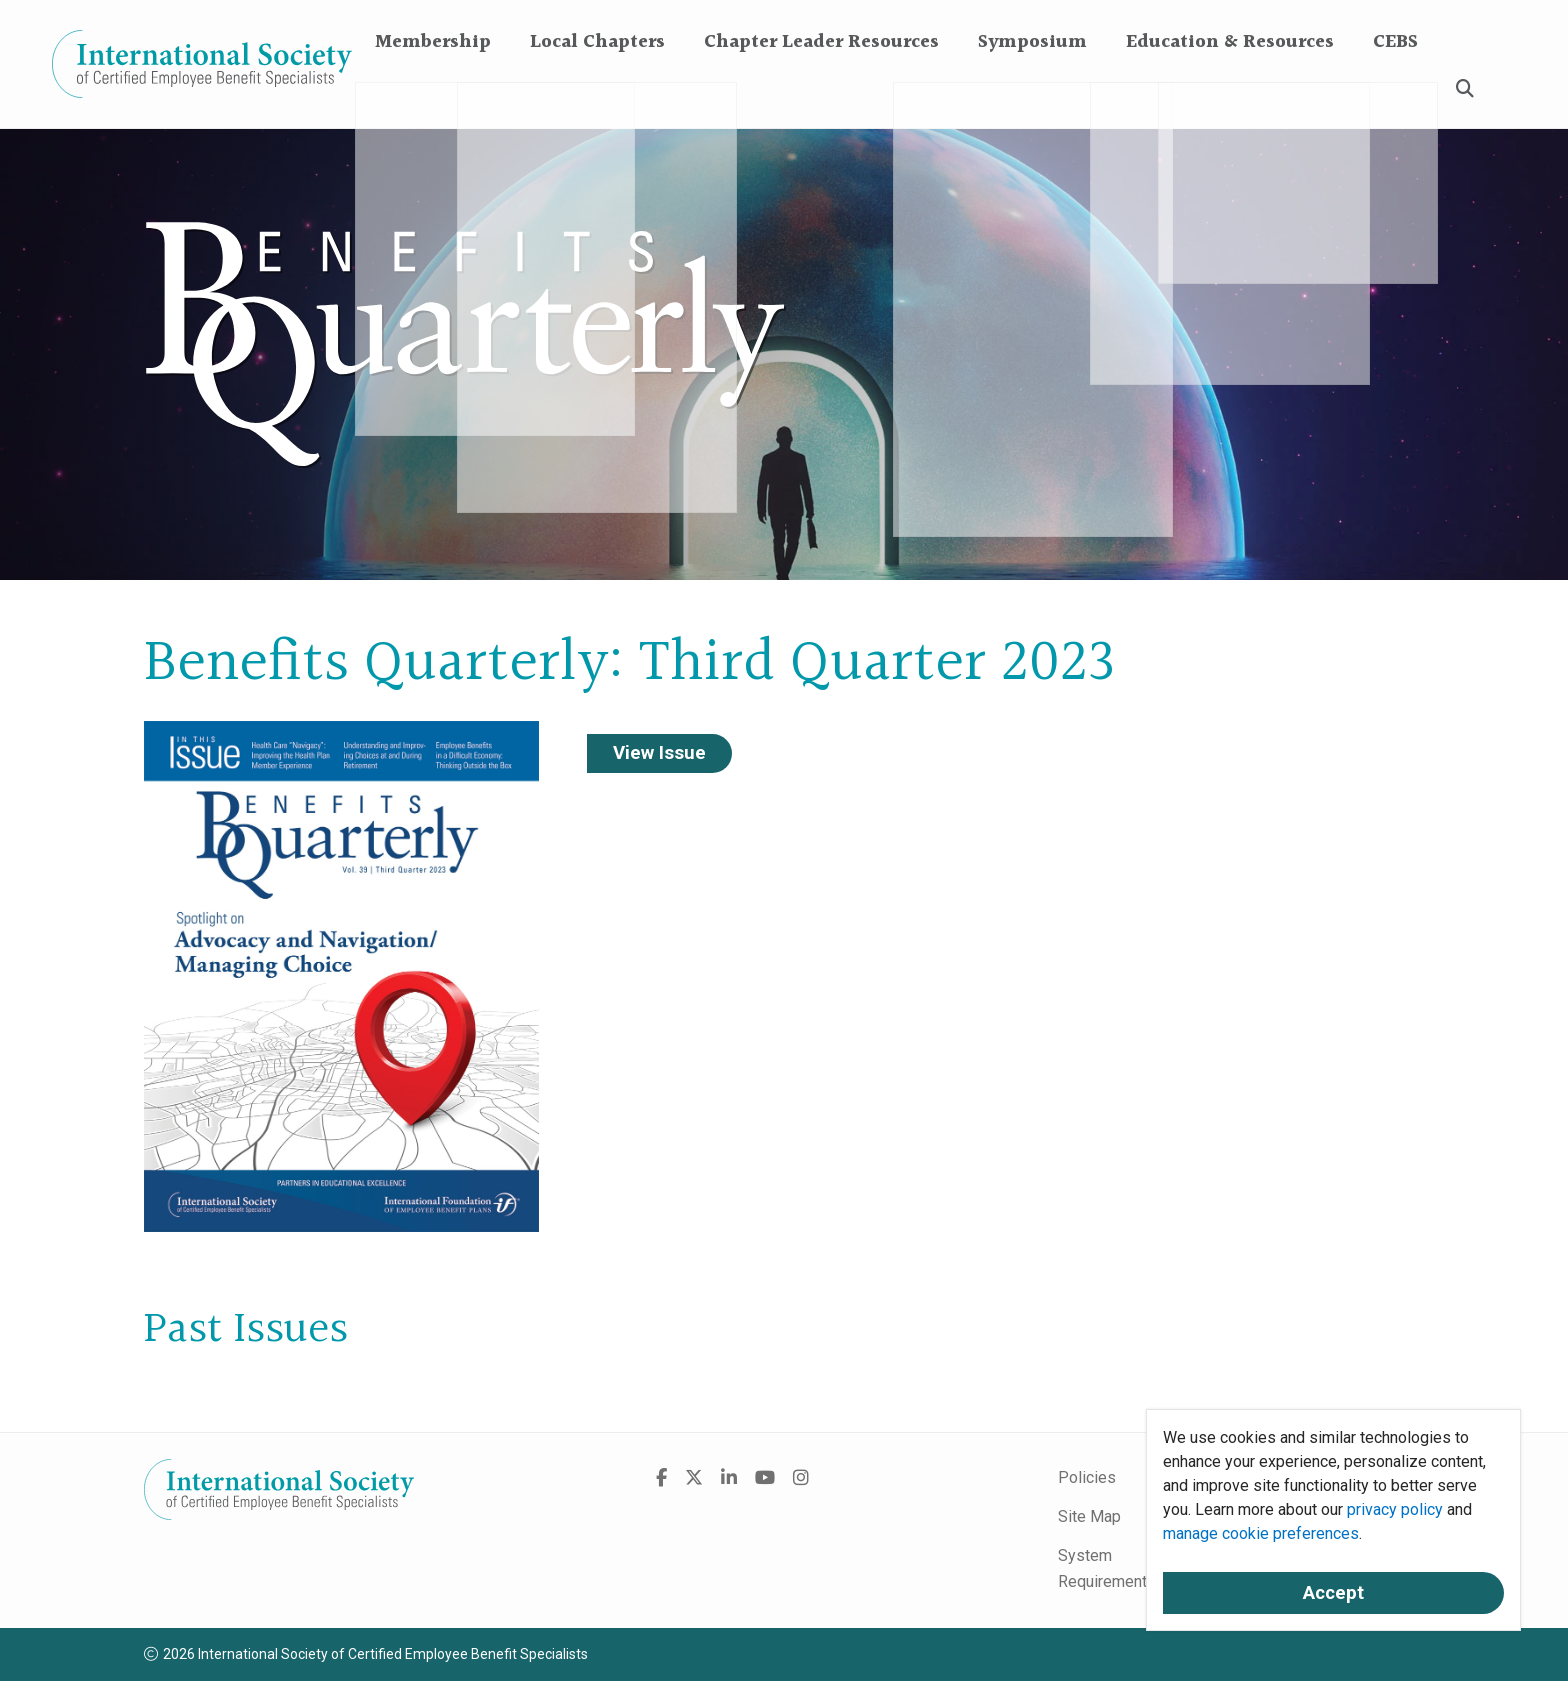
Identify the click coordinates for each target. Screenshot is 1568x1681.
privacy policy (1395, 1509)
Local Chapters (597, 89)
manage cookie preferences (1261, 1533)
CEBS (1395, 89)
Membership (433, 89)
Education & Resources (1230, 89)
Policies (1087, 1477)
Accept (1333, 1593)
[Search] (1465, 90)
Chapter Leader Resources (821, 89)
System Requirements (1107, 1568)
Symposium (1032, 89)
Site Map (1089, 1516)
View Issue (659, 753)
